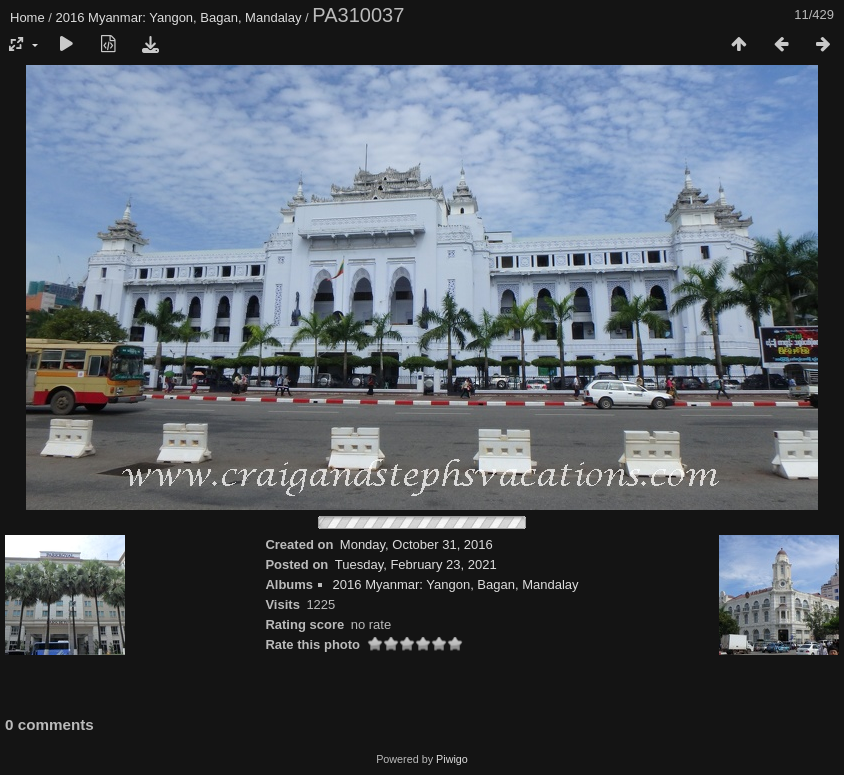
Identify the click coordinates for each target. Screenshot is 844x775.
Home (27, 17)
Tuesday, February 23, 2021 (416, 564)
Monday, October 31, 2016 (416, 544)
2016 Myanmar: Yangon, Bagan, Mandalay (179, 17)
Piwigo (452, 759)
